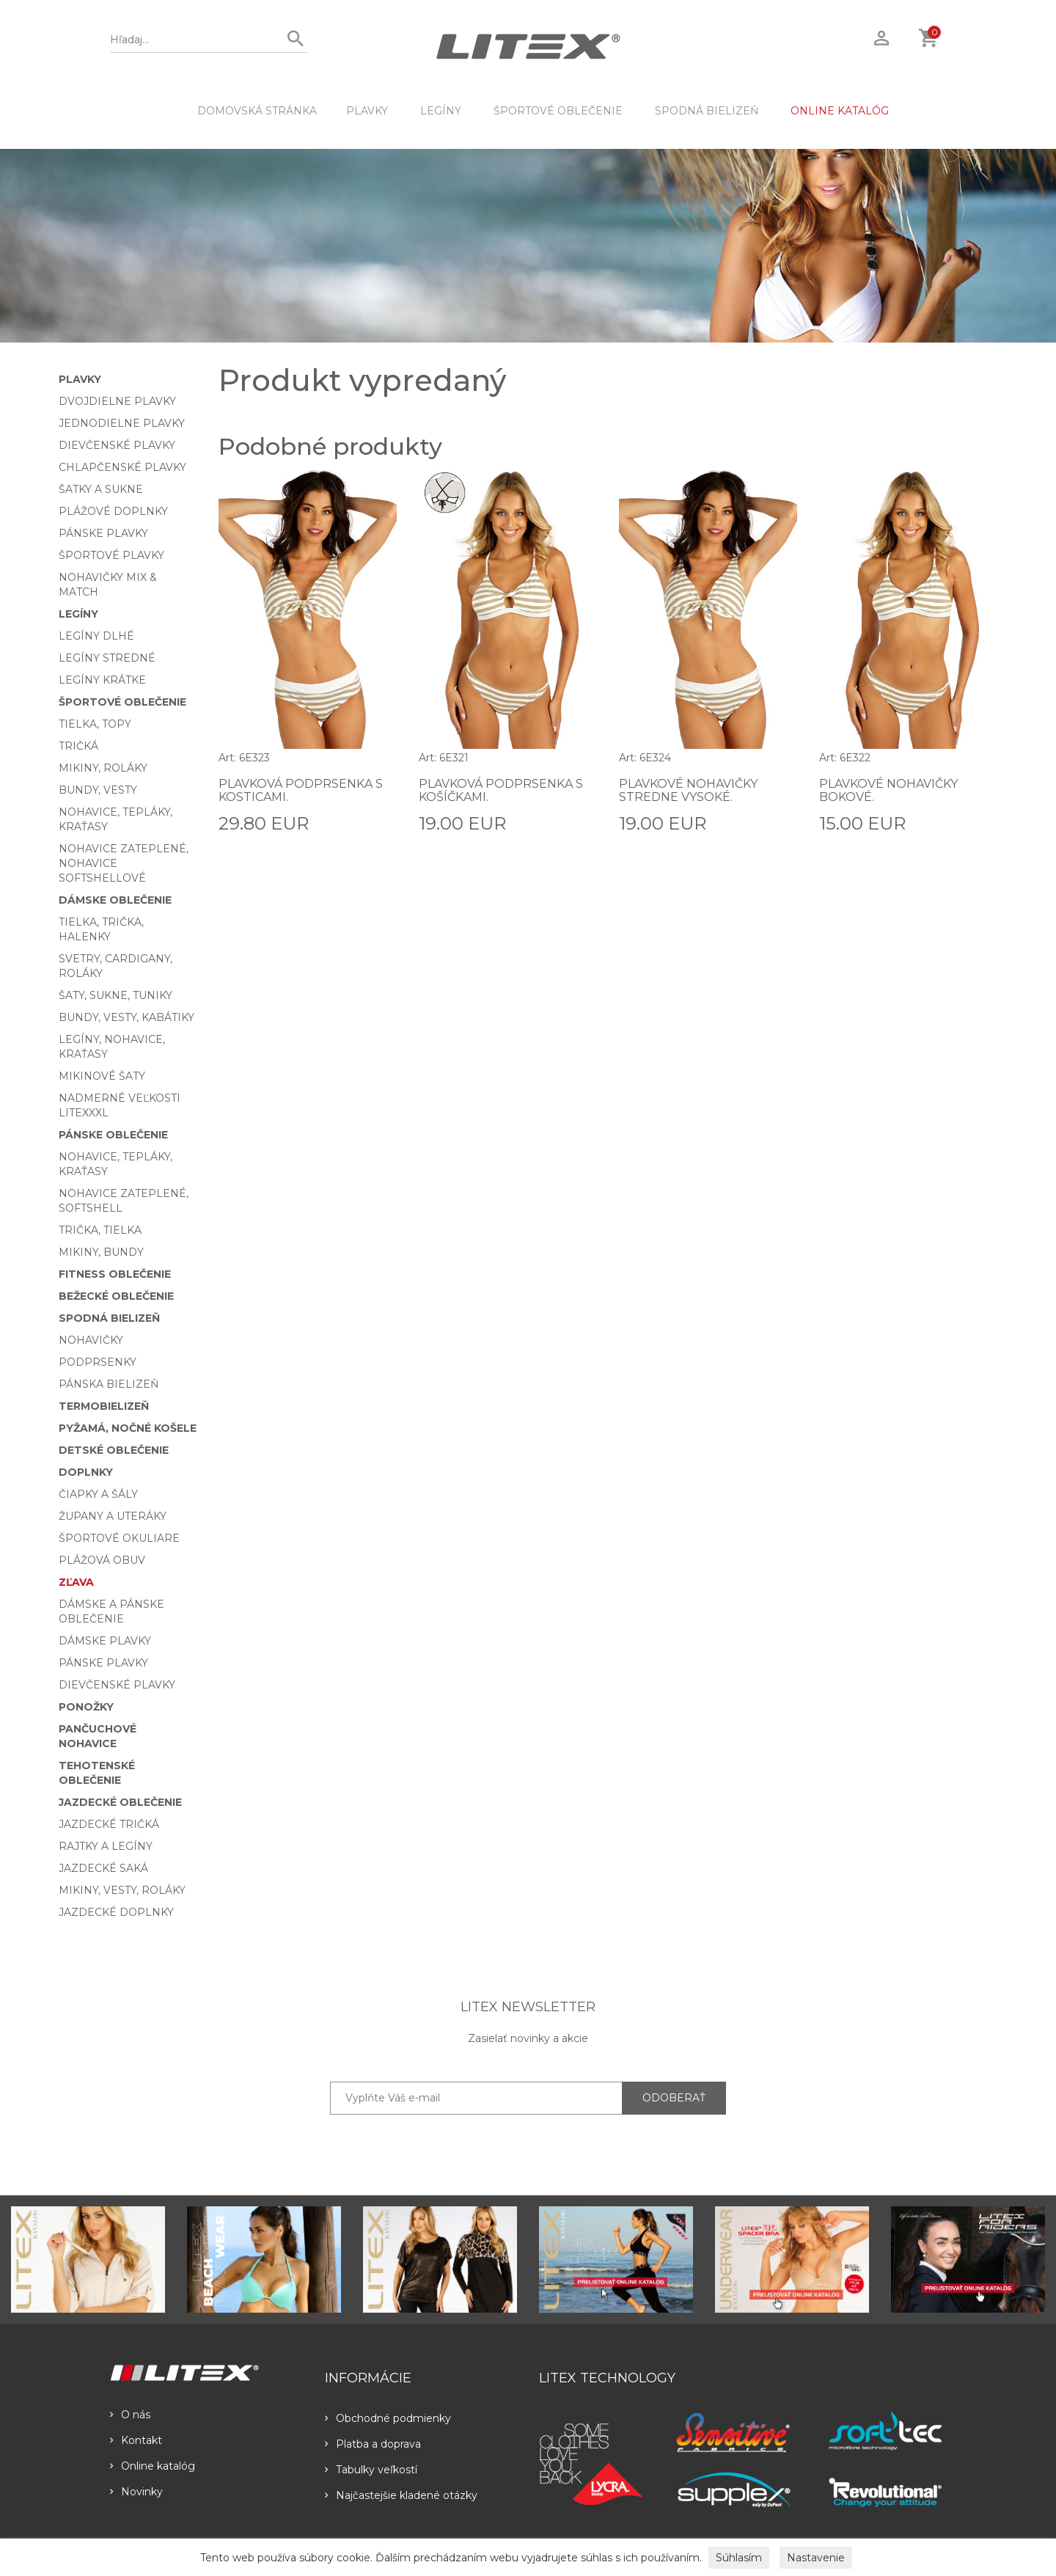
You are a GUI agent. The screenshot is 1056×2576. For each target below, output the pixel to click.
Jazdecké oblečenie (120, 1802)
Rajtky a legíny (106, 1846)
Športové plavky (111, 555)
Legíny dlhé (96, 636)
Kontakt (136, 2440)
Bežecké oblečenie (116, 1296)
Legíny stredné (107, 658)
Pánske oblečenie (113, 1134)
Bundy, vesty (98, 790)
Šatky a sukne (101, 489)
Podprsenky (97, 1362)
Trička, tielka (100, 1230)
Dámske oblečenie (115, 900)
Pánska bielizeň (108, 1384)
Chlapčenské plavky (122, 467)
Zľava (76, 1582)
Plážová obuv (102, 1560)
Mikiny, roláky (103, 768)
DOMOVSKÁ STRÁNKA (257, 110)
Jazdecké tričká (109, 1824)
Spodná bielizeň (706, 110)
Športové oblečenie (558, 110)
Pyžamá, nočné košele (128, 1428)
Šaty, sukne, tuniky (115, 995)
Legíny (440, 110)
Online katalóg (152, 2466)
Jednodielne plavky (122, 423)
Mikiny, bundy (101, 1252)
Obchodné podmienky (388, 2418)
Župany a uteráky (112, 1516)
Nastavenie (816, 2557)
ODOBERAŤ (673, 2097)
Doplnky (86, 1472)
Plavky (367, 110)
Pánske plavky (103, 533)
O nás (130, 2414)
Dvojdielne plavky (117, 401)
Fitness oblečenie (115, 1274)
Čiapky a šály (98, 1494)
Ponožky (86, 1706)
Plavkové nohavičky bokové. (888, 790)
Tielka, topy (95, 724)
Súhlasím (739, 2557)
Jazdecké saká (103, 1868)
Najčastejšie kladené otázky (401, 2495)
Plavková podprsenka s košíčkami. (501, 790)
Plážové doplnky (113, 511)
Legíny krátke (102, 680)
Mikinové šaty (102, 1076)
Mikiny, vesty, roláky (122, 1890)
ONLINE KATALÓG (840, 110)
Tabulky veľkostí (371, 2469)
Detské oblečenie (114, 1450)
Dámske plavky (105, 1640)
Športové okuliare (119, 1538)
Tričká (78, 746)
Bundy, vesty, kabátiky (126, 1017)
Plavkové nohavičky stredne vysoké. (688, 790)
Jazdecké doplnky (116, 1912)
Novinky (136, 2491)
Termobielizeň (104, 1406)
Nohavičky (91, 1340)
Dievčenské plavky (117, 445)
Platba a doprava (373, 2444)
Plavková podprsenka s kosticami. (301, 790)
